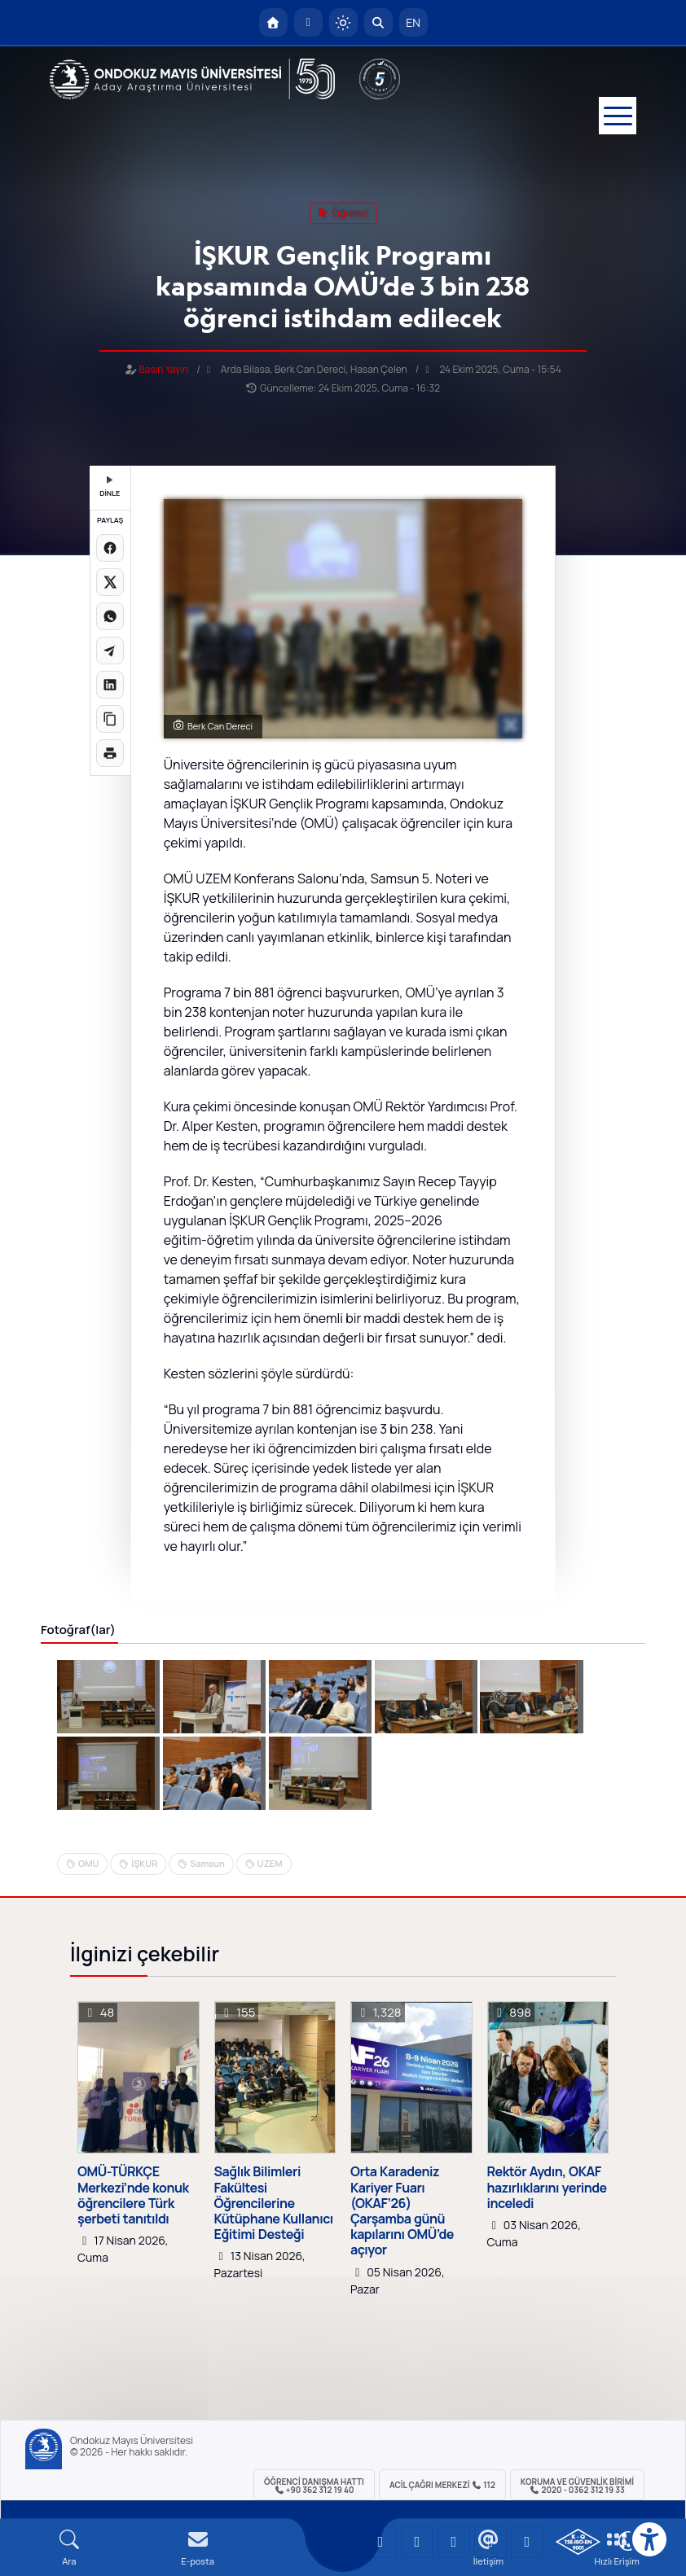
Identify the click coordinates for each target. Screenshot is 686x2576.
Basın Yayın (163, 369)
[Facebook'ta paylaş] (110, 548)
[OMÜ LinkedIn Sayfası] (417, 2542)
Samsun (207, 1863)
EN (413, 22)
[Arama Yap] (378, 22)
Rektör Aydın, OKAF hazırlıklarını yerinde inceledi (547, 2187)
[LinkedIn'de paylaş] (110, 685)
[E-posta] (308, 22)
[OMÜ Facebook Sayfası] (527, 2542)
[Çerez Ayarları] (628, 2541)
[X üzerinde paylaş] (110, 582)
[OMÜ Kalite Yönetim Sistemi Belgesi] (578, 2542)
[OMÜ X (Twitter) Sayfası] (490, 2542)
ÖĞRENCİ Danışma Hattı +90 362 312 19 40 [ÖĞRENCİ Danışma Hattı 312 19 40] (314, 2485)
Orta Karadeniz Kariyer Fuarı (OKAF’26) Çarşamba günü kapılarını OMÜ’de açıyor (402, 2211)
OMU (88, 1863)
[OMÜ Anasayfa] (273, 22)
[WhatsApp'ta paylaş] (110, 616)
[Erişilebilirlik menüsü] (649, 2539)
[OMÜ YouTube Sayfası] (380, 2542)
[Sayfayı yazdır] (110, 753)
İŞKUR (144, 1863)
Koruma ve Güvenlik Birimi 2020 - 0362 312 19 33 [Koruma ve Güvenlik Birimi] (577, 2485)
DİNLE (109, 487)
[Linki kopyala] (110, 719)
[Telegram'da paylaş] (110, 650)
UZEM (270, 1863)
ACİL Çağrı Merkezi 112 (442, 2485)
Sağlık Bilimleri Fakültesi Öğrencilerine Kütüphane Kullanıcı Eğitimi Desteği (273, 2203)
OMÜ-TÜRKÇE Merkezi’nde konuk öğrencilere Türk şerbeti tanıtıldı (133, 2195)
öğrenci (343, 213)
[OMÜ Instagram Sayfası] (454, 2542)
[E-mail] (198, 2548)
